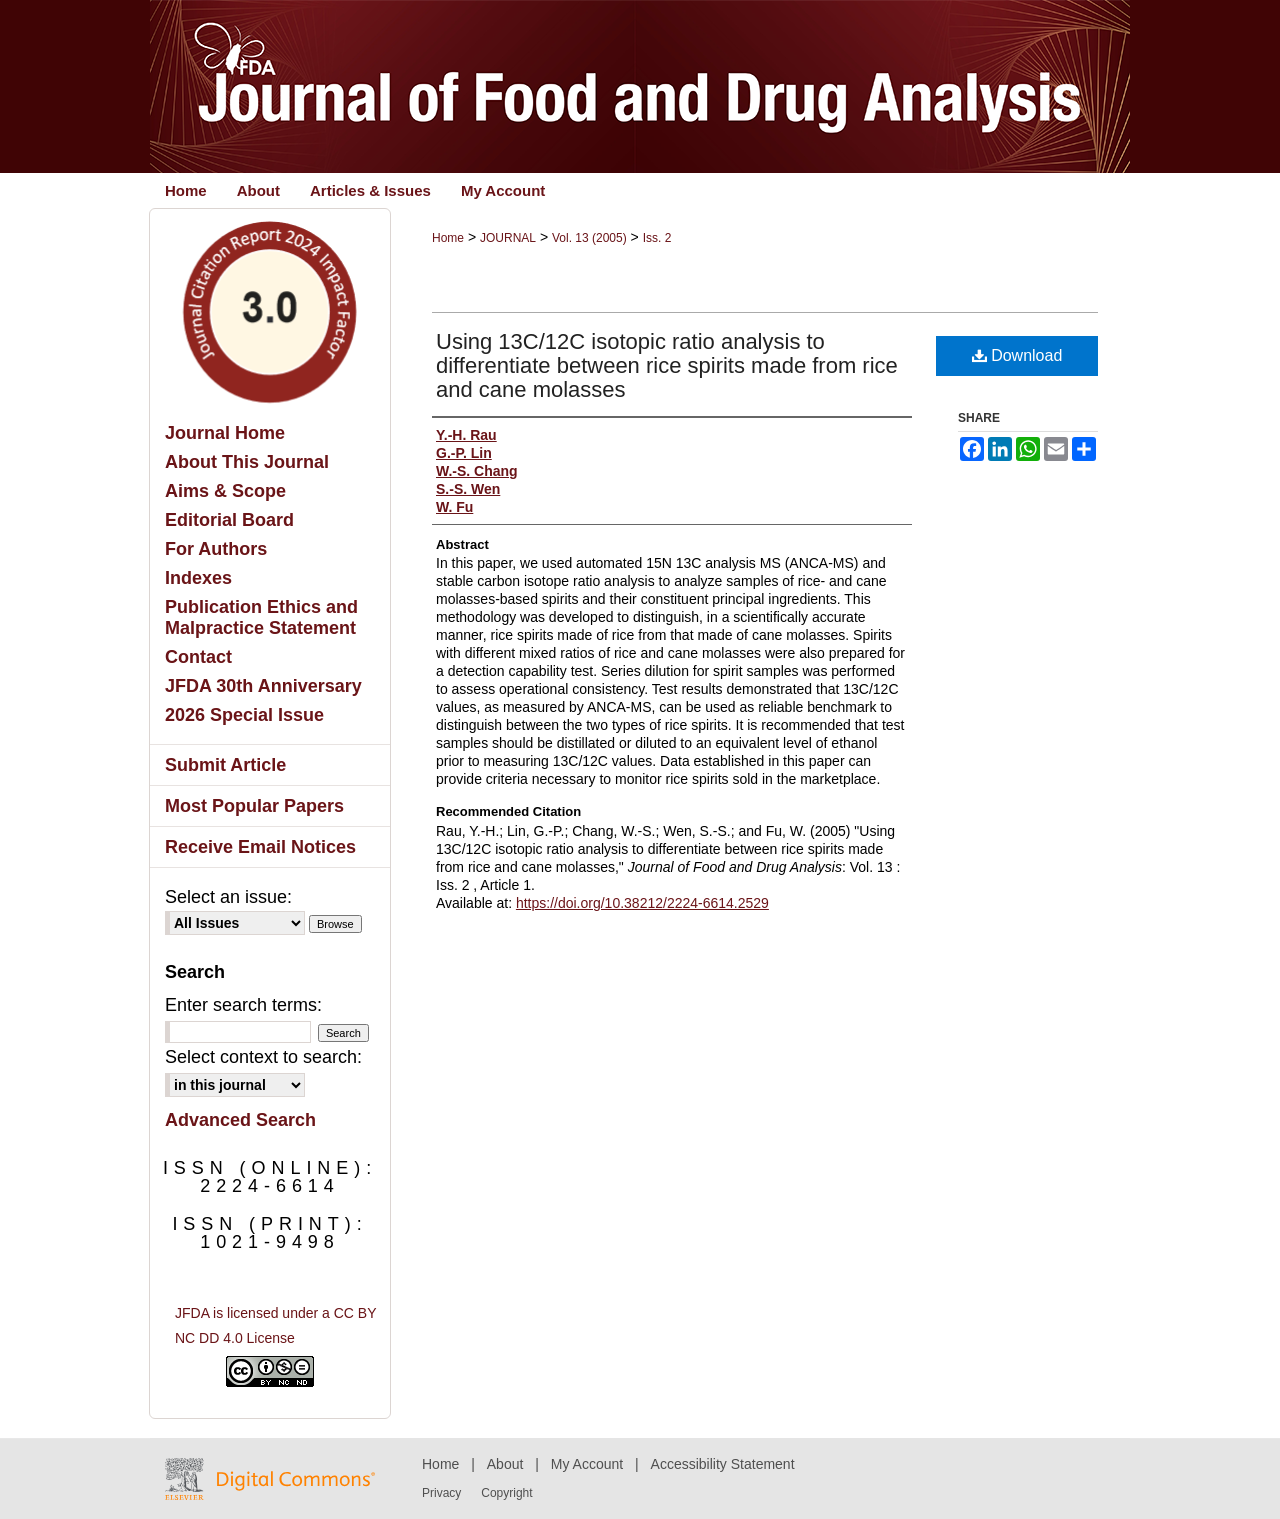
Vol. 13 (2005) (589, 238)
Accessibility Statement (723, 1464)
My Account (587, 1464)
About (505, 1464)
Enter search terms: (243, 1005)
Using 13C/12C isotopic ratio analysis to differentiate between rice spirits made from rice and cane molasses (667, 365)
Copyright (506, 1493)
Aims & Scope (225, 491)
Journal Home (225, 433)
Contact (198, 657)
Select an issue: (228, 897)
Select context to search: (263, 1057)
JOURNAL (508, 238)
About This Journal (247, 462)
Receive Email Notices (260, 847)
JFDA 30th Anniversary (263, 686)
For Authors (216, 549)
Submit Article (225, 765)
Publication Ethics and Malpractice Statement (261, 617)
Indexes (198, 578)
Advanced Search (240, 1120)
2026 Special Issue (244, 715)
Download (1017, 355)
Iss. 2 (657, 238)
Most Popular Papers (254, 806)
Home (448, 238)
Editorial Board (229, 520)
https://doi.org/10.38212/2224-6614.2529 (642, 903)
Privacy (441, 1493)
